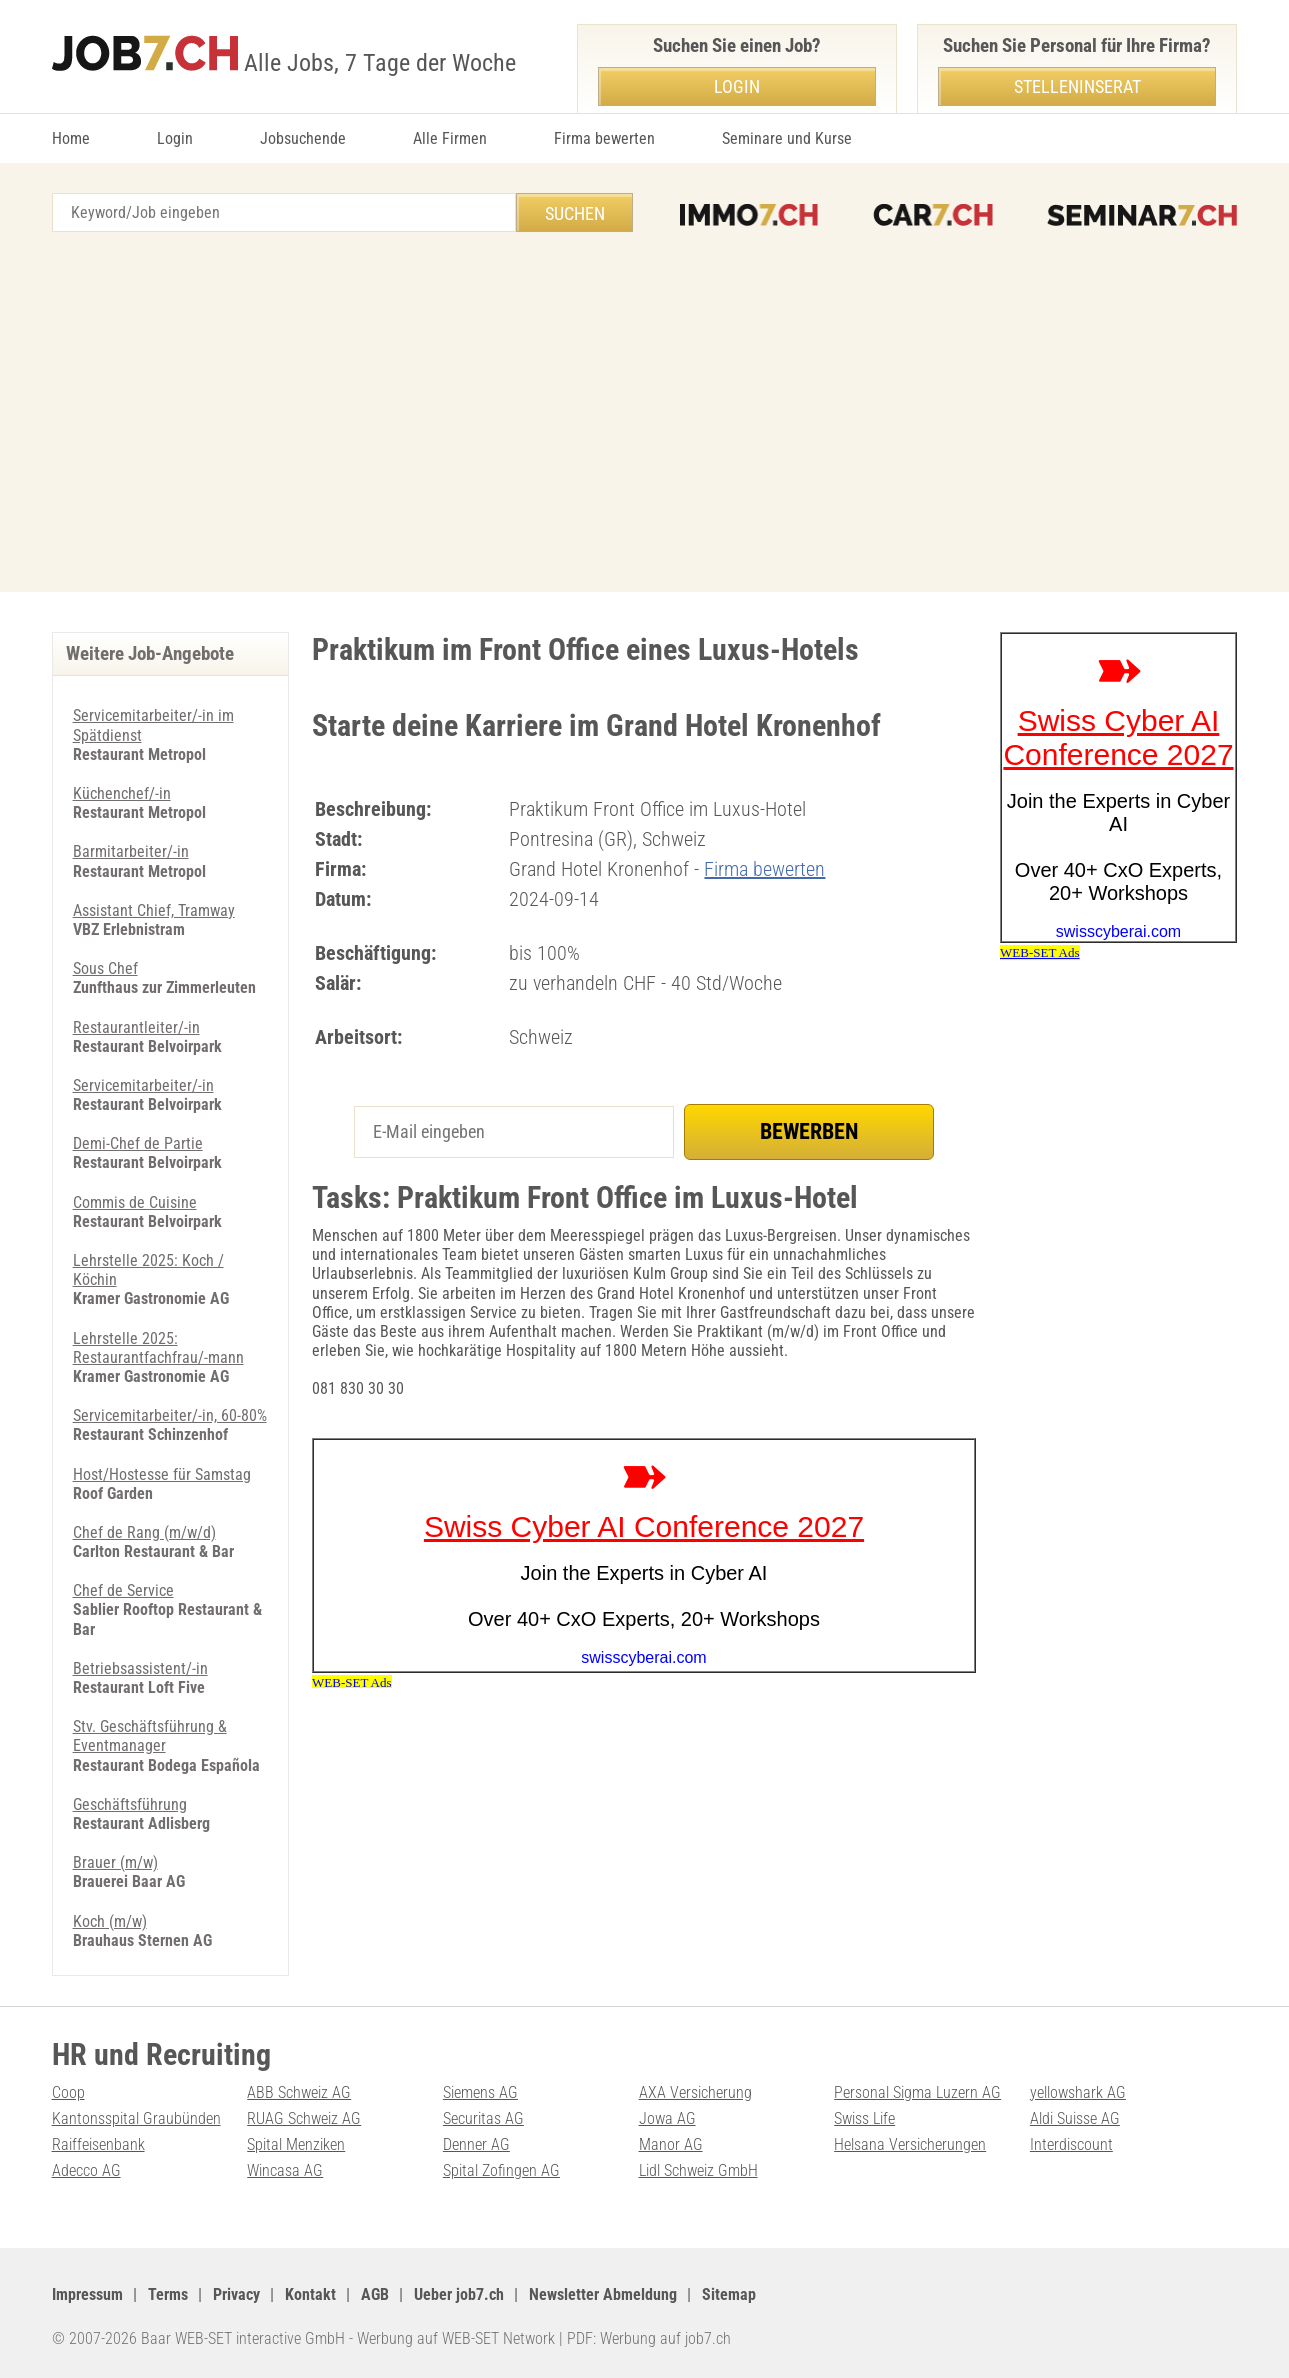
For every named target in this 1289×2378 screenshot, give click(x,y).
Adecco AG (86, 2170)
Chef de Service (123, 1590)
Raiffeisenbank (98, 2144)
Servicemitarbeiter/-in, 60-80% (170, 1415)
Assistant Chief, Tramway (154, 910)
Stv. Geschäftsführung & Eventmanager (150, 1736)
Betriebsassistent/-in (140, 1668)
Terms (168, 2294)
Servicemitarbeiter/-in (143, 1085)
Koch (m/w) (110, 1921)
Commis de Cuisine (135, 1202)
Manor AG (671, 2144)
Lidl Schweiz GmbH (698, 2170)
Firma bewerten (604, 138)
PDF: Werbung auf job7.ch (649, 2338)
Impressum (87, 2294)
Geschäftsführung (130, 1804)
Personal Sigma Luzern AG (917, 2092)
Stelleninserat (1077, 86)
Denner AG (476, 2144)
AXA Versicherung (695, 2092)
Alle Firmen (450, 138)
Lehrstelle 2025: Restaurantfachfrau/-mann (158, 1348)
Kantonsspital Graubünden (136, 2118)
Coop (68, 2092)
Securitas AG (483, 2118)
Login (175, 138)
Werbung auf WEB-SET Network (456, 2338)
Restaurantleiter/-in (136, 1027)
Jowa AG (667, 2118)
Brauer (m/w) (115, 1862)
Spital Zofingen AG (501, 2170)
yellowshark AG (1078, 2092)
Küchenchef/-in (122, 793)
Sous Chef (105, 968)
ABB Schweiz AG (299, 2092)
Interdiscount (1071, 2144)
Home (71, 138)
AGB (375, 2294)
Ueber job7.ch (459, 2294)
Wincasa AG (285, 2170)
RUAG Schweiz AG (304, 2118)
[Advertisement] (645, 412)
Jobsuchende (303, 138)
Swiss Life (864, 2118)
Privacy (236, 2294)
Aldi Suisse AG (1075, 2118)
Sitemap (729, 2294)
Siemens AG (480, 2092)
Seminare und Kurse (787, 138)
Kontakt (310, 2294)
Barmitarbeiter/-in (131, 851)
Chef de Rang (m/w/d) (144, 1532)
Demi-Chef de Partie (138, 1143)
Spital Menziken (296, 2144)
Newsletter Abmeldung (603, 2294)
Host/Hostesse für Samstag (162, 1474)
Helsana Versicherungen (910, 2144)
